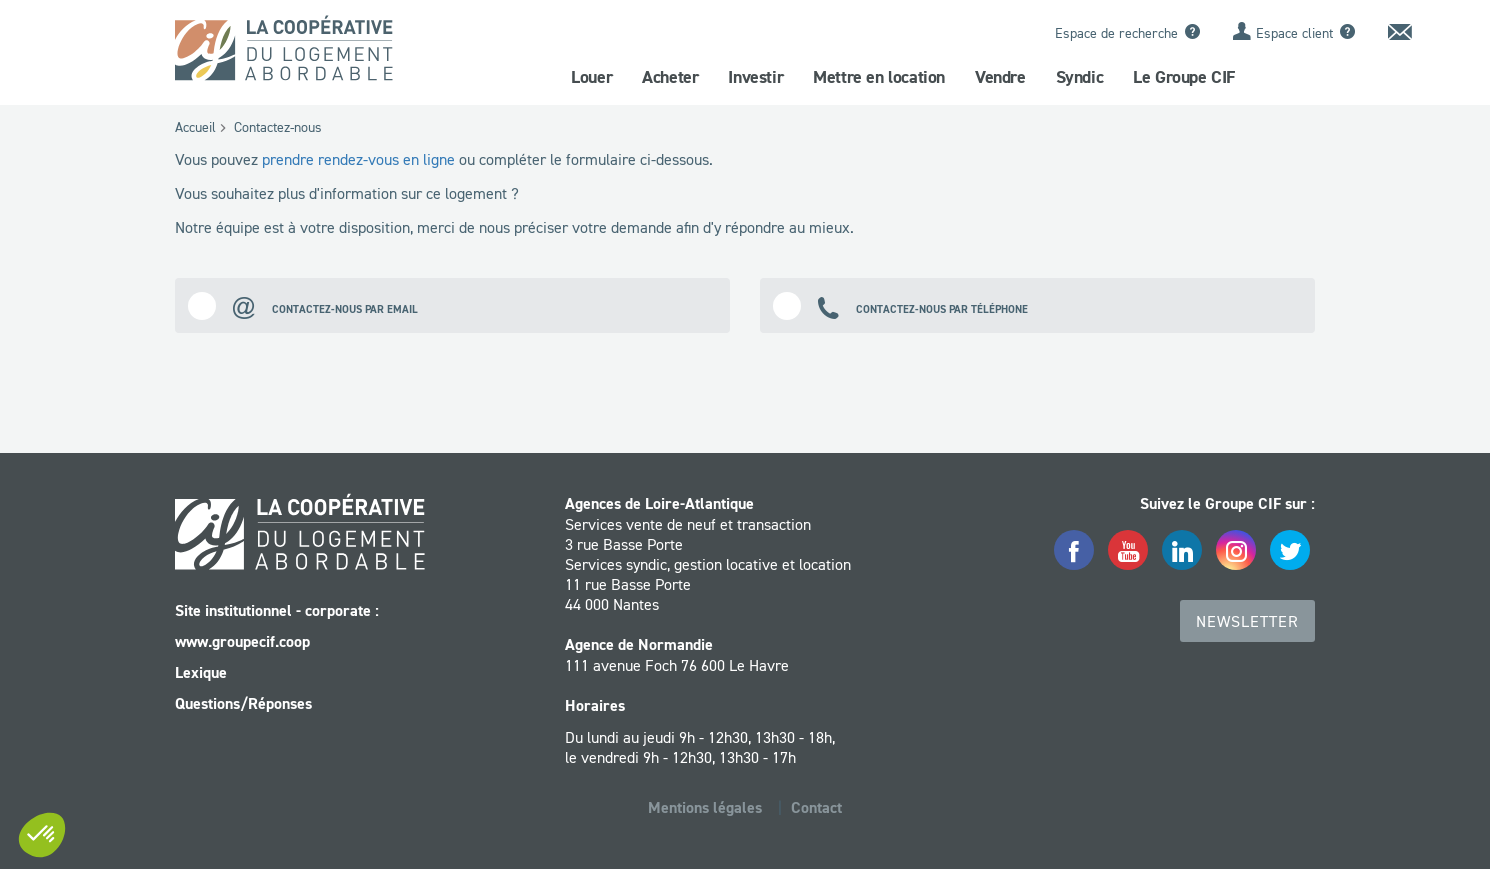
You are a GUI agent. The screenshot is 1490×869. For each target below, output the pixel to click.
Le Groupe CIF (1184, 77)
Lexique (201, 672)
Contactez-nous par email (303, 305)
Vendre (1000, 77)
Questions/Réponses (243, 703)
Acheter (670, 77)
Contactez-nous (278, 127)
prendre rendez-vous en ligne (358, 159)
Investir (755, 77)
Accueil (195, 127)
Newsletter (1247, 621)
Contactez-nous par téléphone (900, 305)
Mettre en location (879, 77)
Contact (816, 807)
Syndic (1080, 77)
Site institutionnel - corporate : (277, 610)
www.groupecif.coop (242, 641)
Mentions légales (705, 807)
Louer (591, 77)
